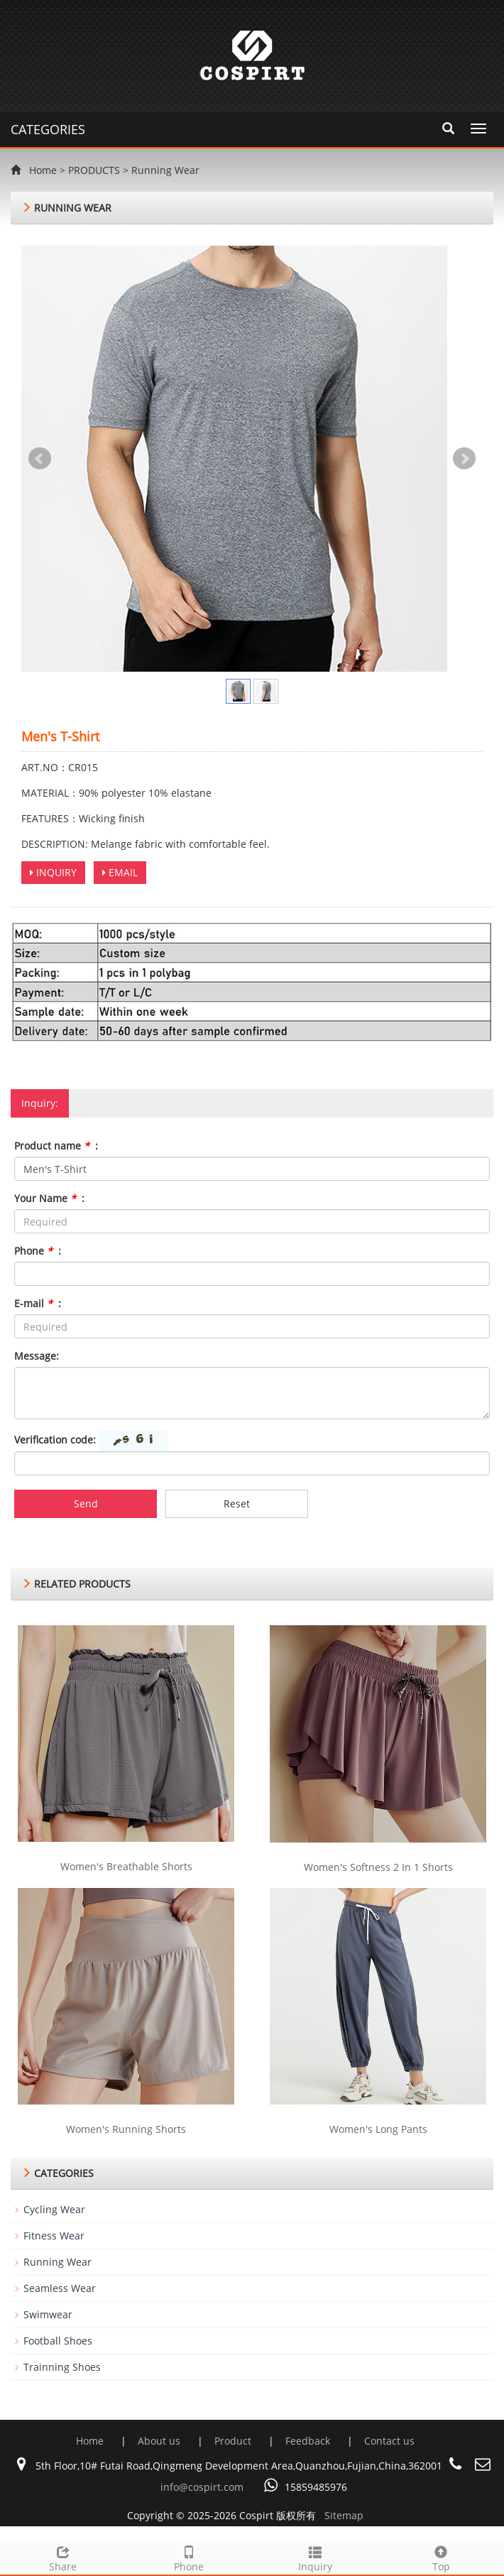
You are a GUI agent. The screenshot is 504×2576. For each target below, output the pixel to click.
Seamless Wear (59, 2288)
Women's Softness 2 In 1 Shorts (378, 1867)
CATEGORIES (48, 129)
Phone (189, 2557)
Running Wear (165, 170)
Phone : (37, 1250)
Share (63, 2557)
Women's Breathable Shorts (126, 1866)
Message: (36, 1356)
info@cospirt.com (201, 2487)
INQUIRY (53, 872)
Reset (237, 1503)
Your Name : (49, 1198)
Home (43, 170)
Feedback (309, 2440)
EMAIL (120, 872)
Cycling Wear (54, 2209)
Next (464, 458)
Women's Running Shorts (126, 2129)
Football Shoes (57, 2340)
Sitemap (343, 2515)
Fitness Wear (53, 2235)
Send (86, 1503)
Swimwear (47, 2314)
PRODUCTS (94, 170)
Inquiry (315, 2557)
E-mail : (37, 1303)
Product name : (56, 1145)
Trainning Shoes (62, 2367)
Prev (39, 458)
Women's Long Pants (378, 2129)
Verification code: (55, 1439)
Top (441, 2557)
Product (234, 2440)
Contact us (389, 2440)
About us (160, 2440)
